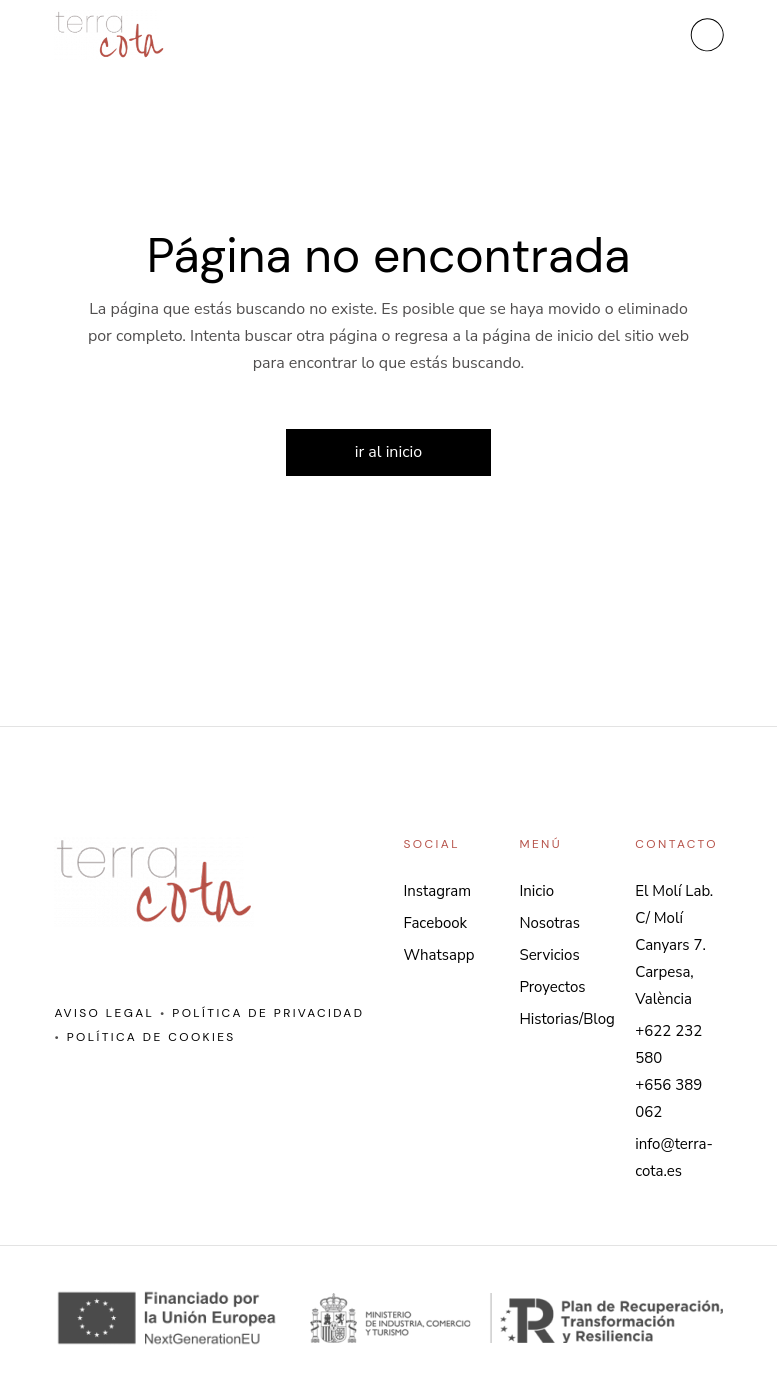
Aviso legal (104, 1013)
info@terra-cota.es (673, 1157)
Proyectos (552, 987)
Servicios (549, 955)
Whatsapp (439, 955)
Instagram (438, 891)
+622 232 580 (668, 1044)
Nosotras (549, 923)
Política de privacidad (268, 1013)
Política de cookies (151, 1037)
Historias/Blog (566, 1019)
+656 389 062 (668, 1098)
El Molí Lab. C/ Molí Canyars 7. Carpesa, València (674, 945)
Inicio (536, 891)
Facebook (436, 923)
